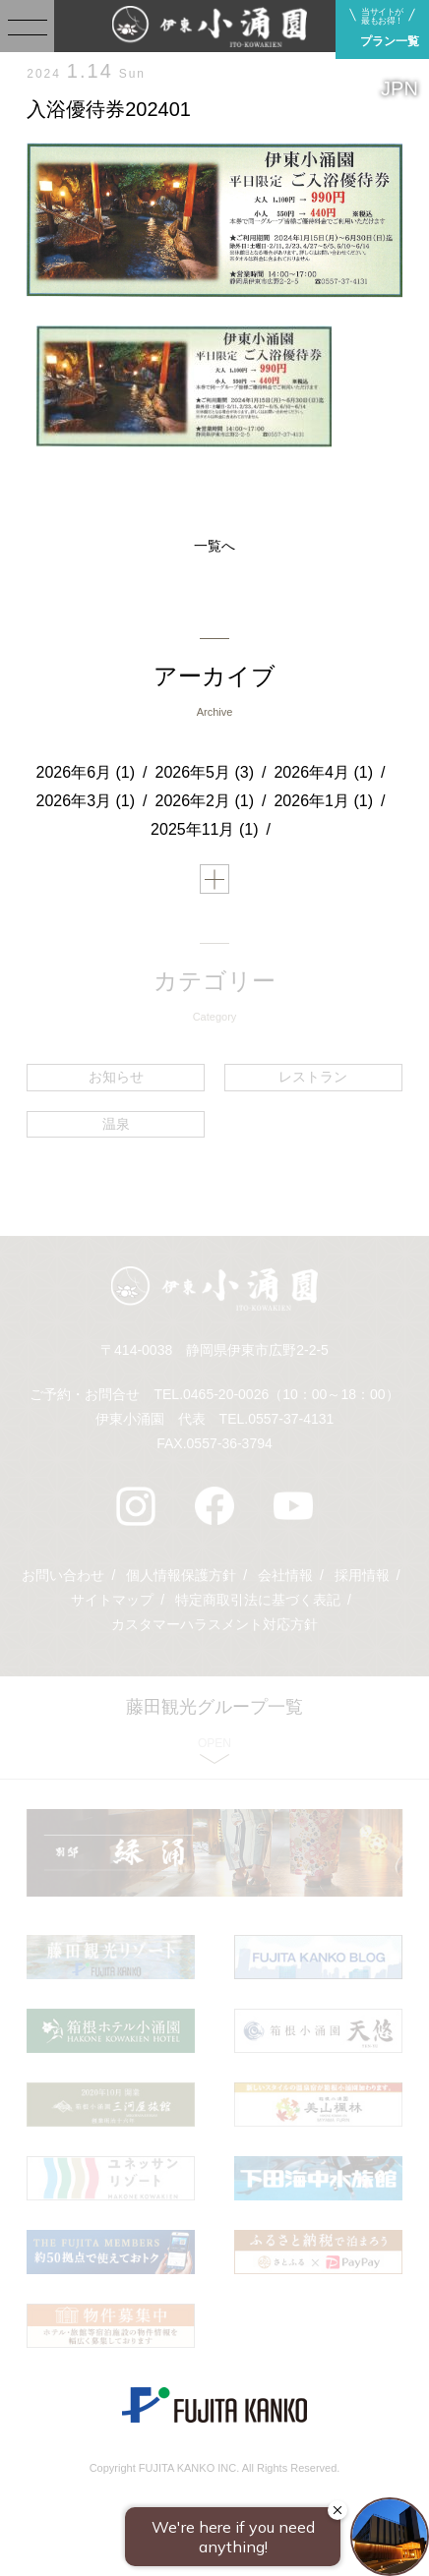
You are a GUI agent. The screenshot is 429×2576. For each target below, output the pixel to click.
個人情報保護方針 (181, 1575)
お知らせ (116, 1076)
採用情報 (362, 1575)
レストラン (312, 1076)
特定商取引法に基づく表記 (257, 1600)
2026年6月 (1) (86, 772)
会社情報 (285, 1575)
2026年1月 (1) (323, 800)
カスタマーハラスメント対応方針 (214, 1624)
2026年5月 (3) (205, 772)
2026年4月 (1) (323, 772)
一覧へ (214, 546)
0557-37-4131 (291, 1419)
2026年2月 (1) (205, 800)
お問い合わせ (63, 1575)
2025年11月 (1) (204, 829)
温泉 (116, 1124)
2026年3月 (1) (86, 800)
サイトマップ (112, 1600)
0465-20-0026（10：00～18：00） (290, 1394)
